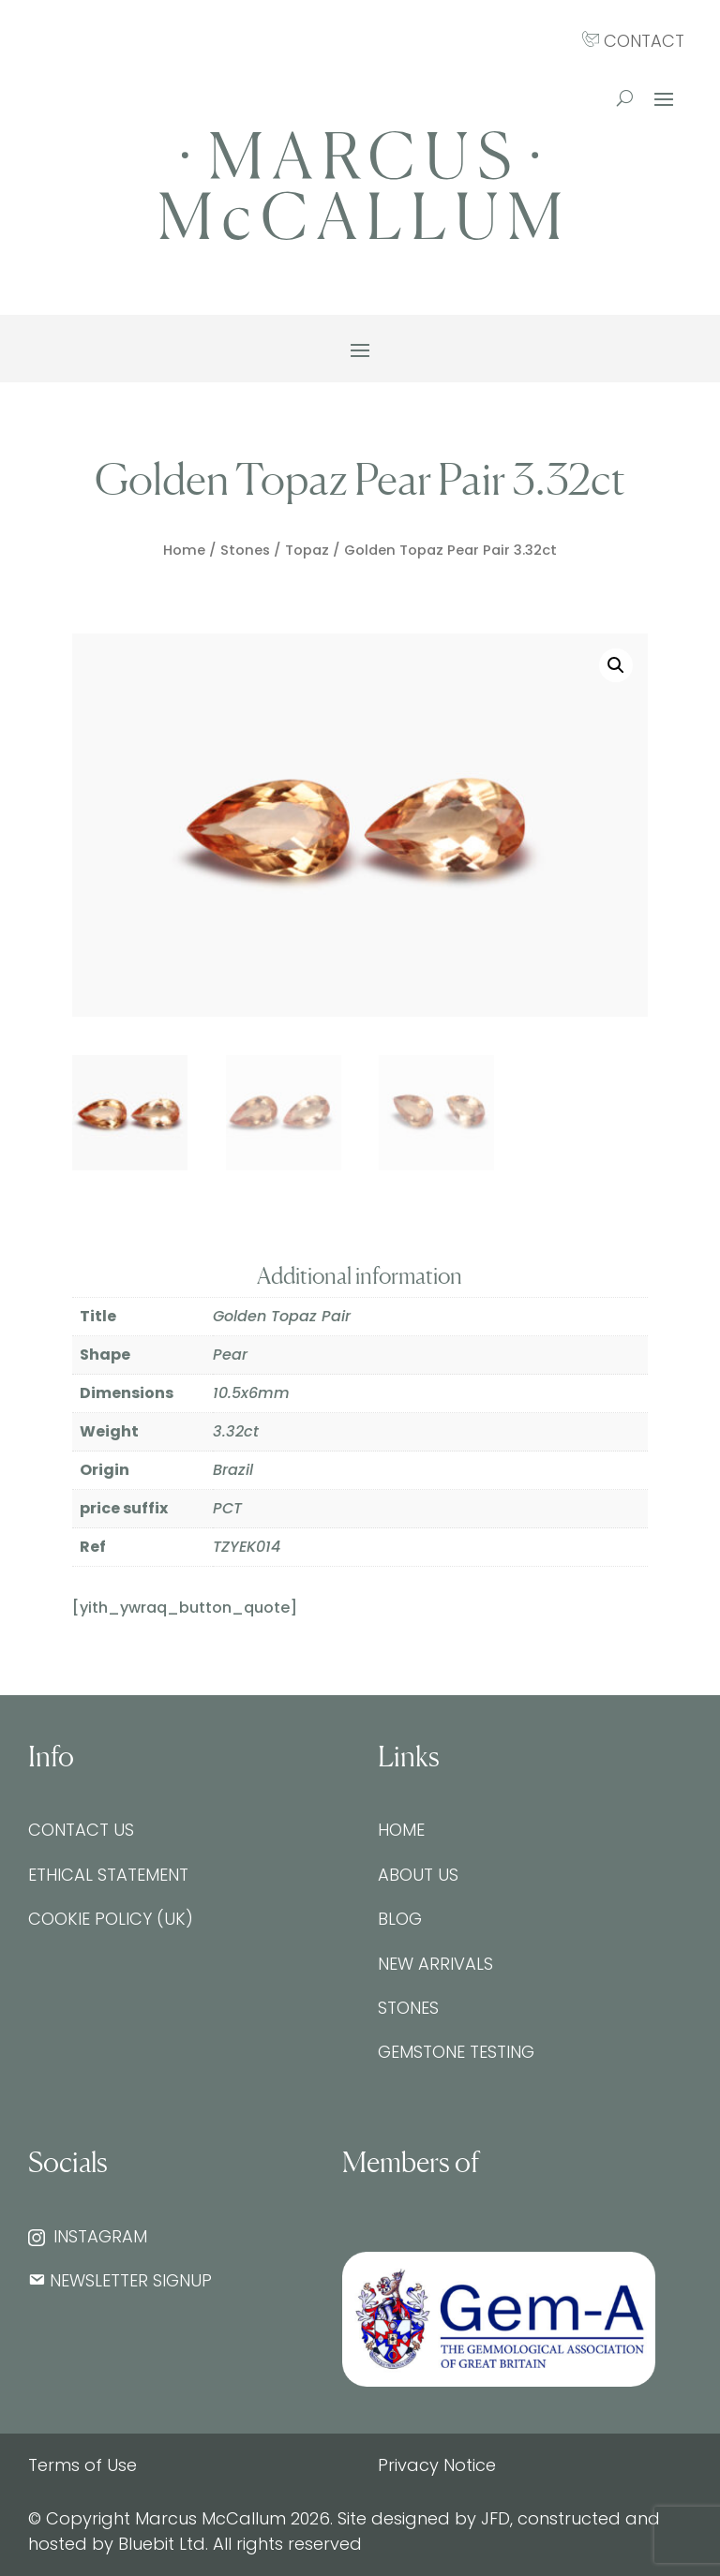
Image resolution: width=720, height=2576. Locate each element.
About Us (418, 1874)
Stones (245, 550)
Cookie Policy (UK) (110, 1918)
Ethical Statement (108, 1874)
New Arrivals (435, 1963)
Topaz (307, 550)
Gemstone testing (456, 2051)
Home (184, 550)
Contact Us (81, 1829)
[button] (616, 665)
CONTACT (633, 40)
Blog (400, 1918)
